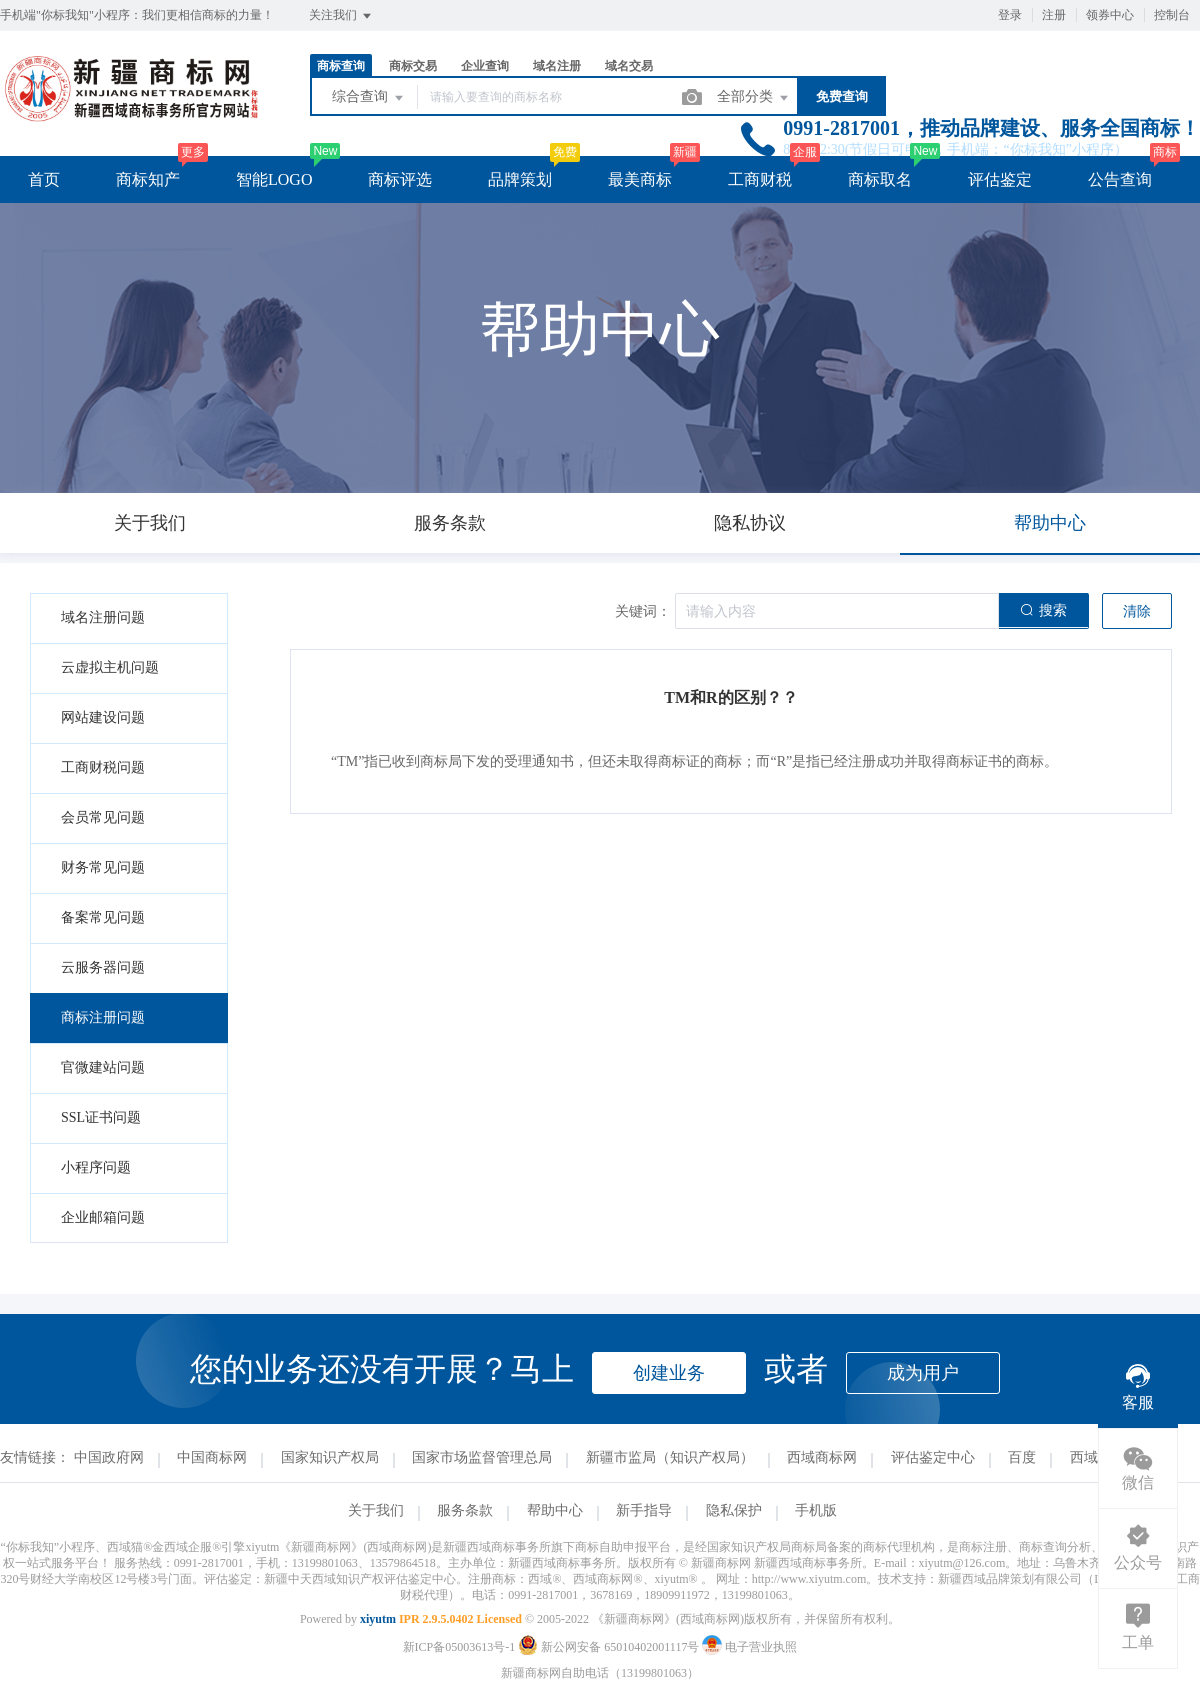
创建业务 (669, 1373)
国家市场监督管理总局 (482, 1457)
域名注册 (557, 66)
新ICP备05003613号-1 (459, 1647)
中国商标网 (212, 1457)
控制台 (1172, 15)
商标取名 (880, 179)
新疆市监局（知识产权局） (670, 1457)
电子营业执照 (749, 1647)
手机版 (816, 1510)
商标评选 (400, 179)
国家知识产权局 (330, 1457)
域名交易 (629, 66)
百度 (1022, 1457)
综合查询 (369, 98)
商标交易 (413, 66)
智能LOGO (274, 179)
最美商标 (640, 179)
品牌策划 (520, 179)
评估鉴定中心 (933, 1457)
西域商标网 (822, 1457)
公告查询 (1120, 179)
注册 (1054, 15)
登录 (1010, 15)
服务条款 (465, 1510)
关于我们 (376, 1510)
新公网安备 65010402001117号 (610, 1647)
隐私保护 (734, 1510)
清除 (1137, 611)
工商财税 (760, 179)
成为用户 (923, 1373)
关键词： (643, 611)
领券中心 (1110, 15)
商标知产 (148, 179)
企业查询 (485, 66)
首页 (44, 179)
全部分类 (754, 98)
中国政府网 (109, 1457)
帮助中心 (555, 1510)
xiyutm (378, 1619)
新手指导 (644, 1510)
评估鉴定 (1000, 179)
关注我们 (341, 16)
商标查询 (341, 66)
